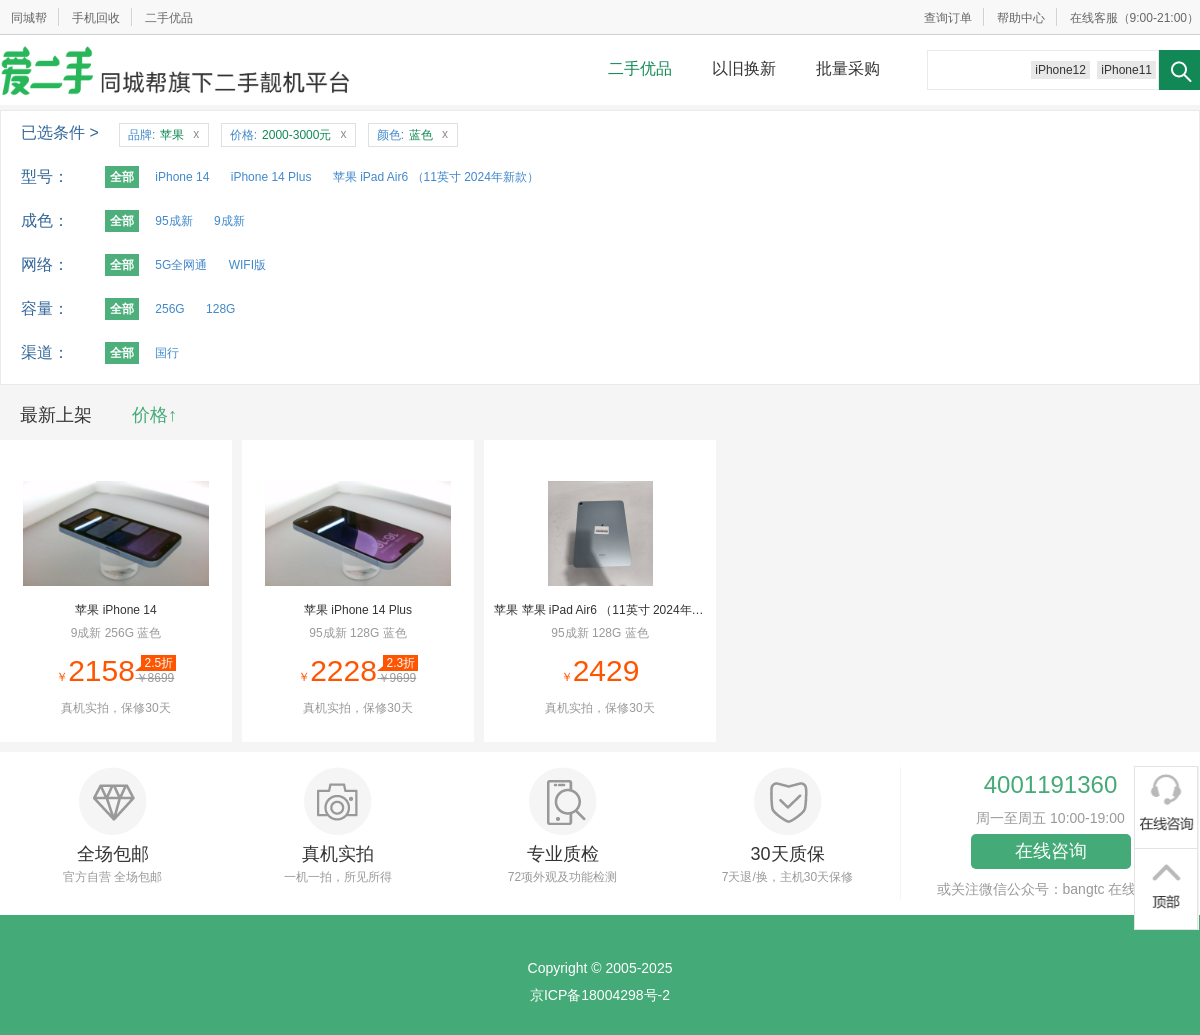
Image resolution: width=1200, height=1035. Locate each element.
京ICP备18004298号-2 (600, 995)
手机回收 (96, 18)
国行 (167, 353)
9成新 (229, 221)
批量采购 (848, 68)
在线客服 (1094, 18)
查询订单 (948, 18)
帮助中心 (1021, 18)
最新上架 (56, 415)
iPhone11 (1126, 70)
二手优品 (169, 18)
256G (169, 309)
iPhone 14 (182, 177)
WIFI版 (247, 265)
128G (220, 309)
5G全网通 (181, 265)
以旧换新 (744, 68)
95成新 (173, 221)
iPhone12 (1060, 70)
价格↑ (154, 415)
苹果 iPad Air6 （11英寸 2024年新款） (436, 177)
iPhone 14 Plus (271, 177)
